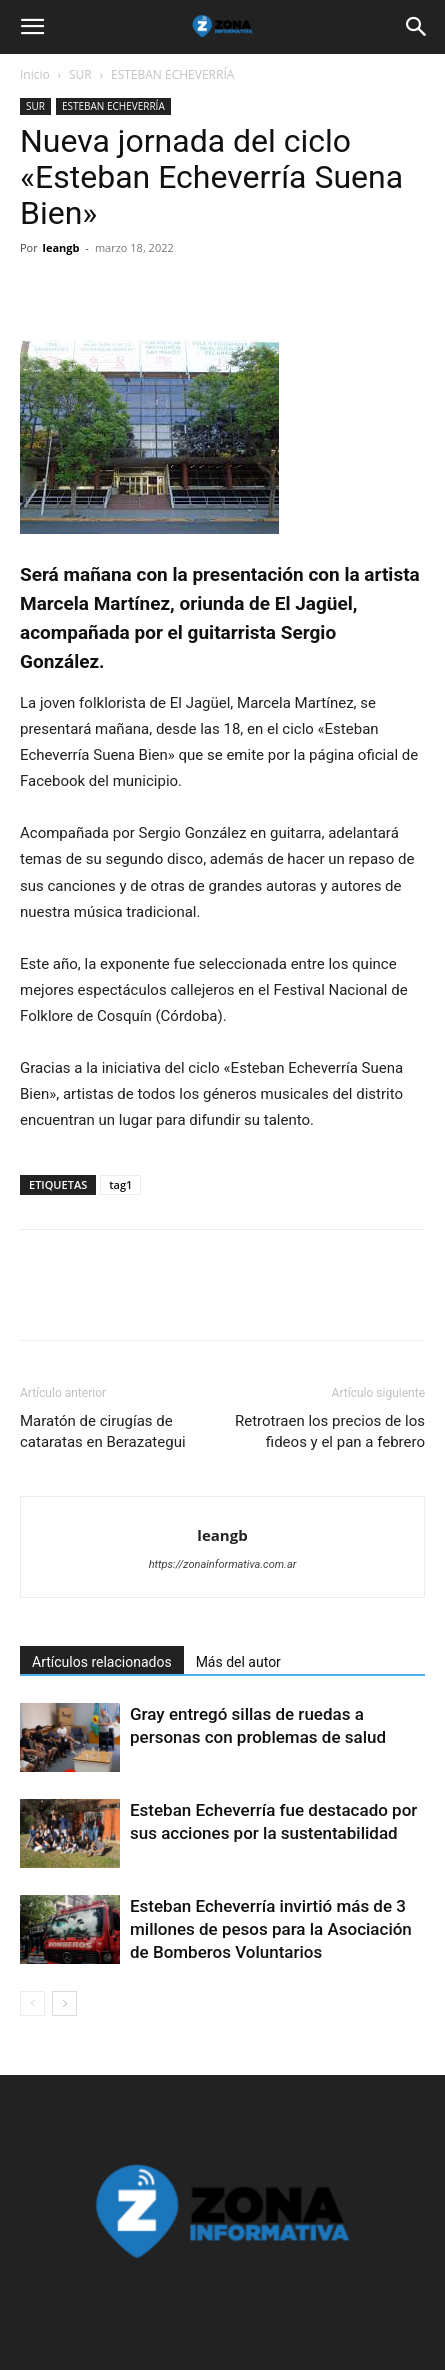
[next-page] (64, 2003)
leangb (61, 247)
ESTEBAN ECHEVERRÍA (172, 74)
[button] (32, 27)
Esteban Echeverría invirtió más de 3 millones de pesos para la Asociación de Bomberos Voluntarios (271, 1929)
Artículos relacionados (102, 1662)
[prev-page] (32, 2003)
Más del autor (238, 1662)
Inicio (35, 74)
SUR (80, 74)
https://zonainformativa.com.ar (223, 1564)
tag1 (120, 1184)
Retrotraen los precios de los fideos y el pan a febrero (330, 1431)
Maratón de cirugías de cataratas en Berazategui (103, 1431)
